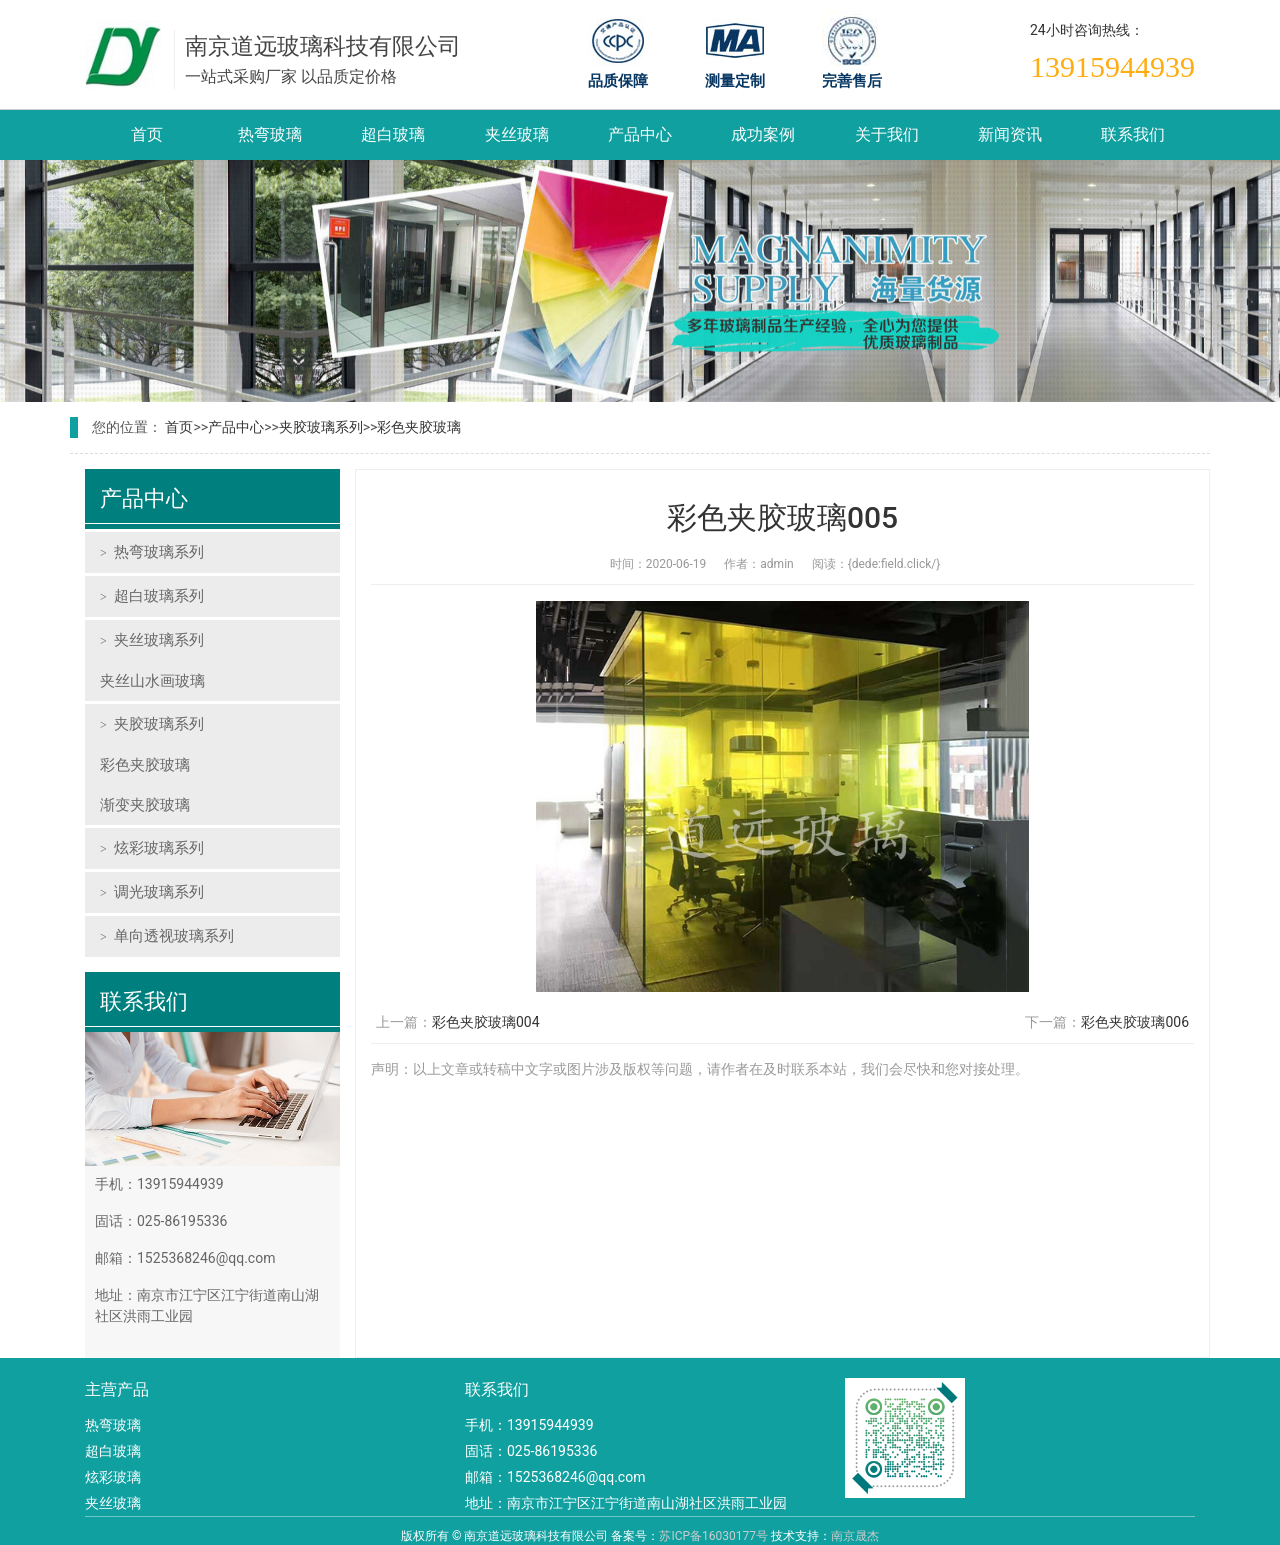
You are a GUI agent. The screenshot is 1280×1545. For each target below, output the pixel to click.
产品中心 (640, 134)
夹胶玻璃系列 (321, 427)
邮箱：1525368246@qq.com (555, 1477)
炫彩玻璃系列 (159, 848)
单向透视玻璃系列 (174, 936)
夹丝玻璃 (517, 134)
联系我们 (1133, 134)
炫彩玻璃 (113, 1477)
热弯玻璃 (270, 134)
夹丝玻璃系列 (159, 640)
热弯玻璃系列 (159, 552)
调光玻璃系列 (159, 892)
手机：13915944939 (529, 1425)
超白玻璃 (393, 134)
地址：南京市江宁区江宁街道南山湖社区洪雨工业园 (626, 1503)
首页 (147, 134)
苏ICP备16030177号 (713, 1536)
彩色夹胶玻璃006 (1135, 1022)
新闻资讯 (1010, 134)
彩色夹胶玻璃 (419, 427)
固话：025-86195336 (531, 1451)
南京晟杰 (855, 1536)
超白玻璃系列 (159, 596)
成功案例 (763, 134)
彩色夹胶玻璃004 (486, 1022)
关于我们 (887, 134)
